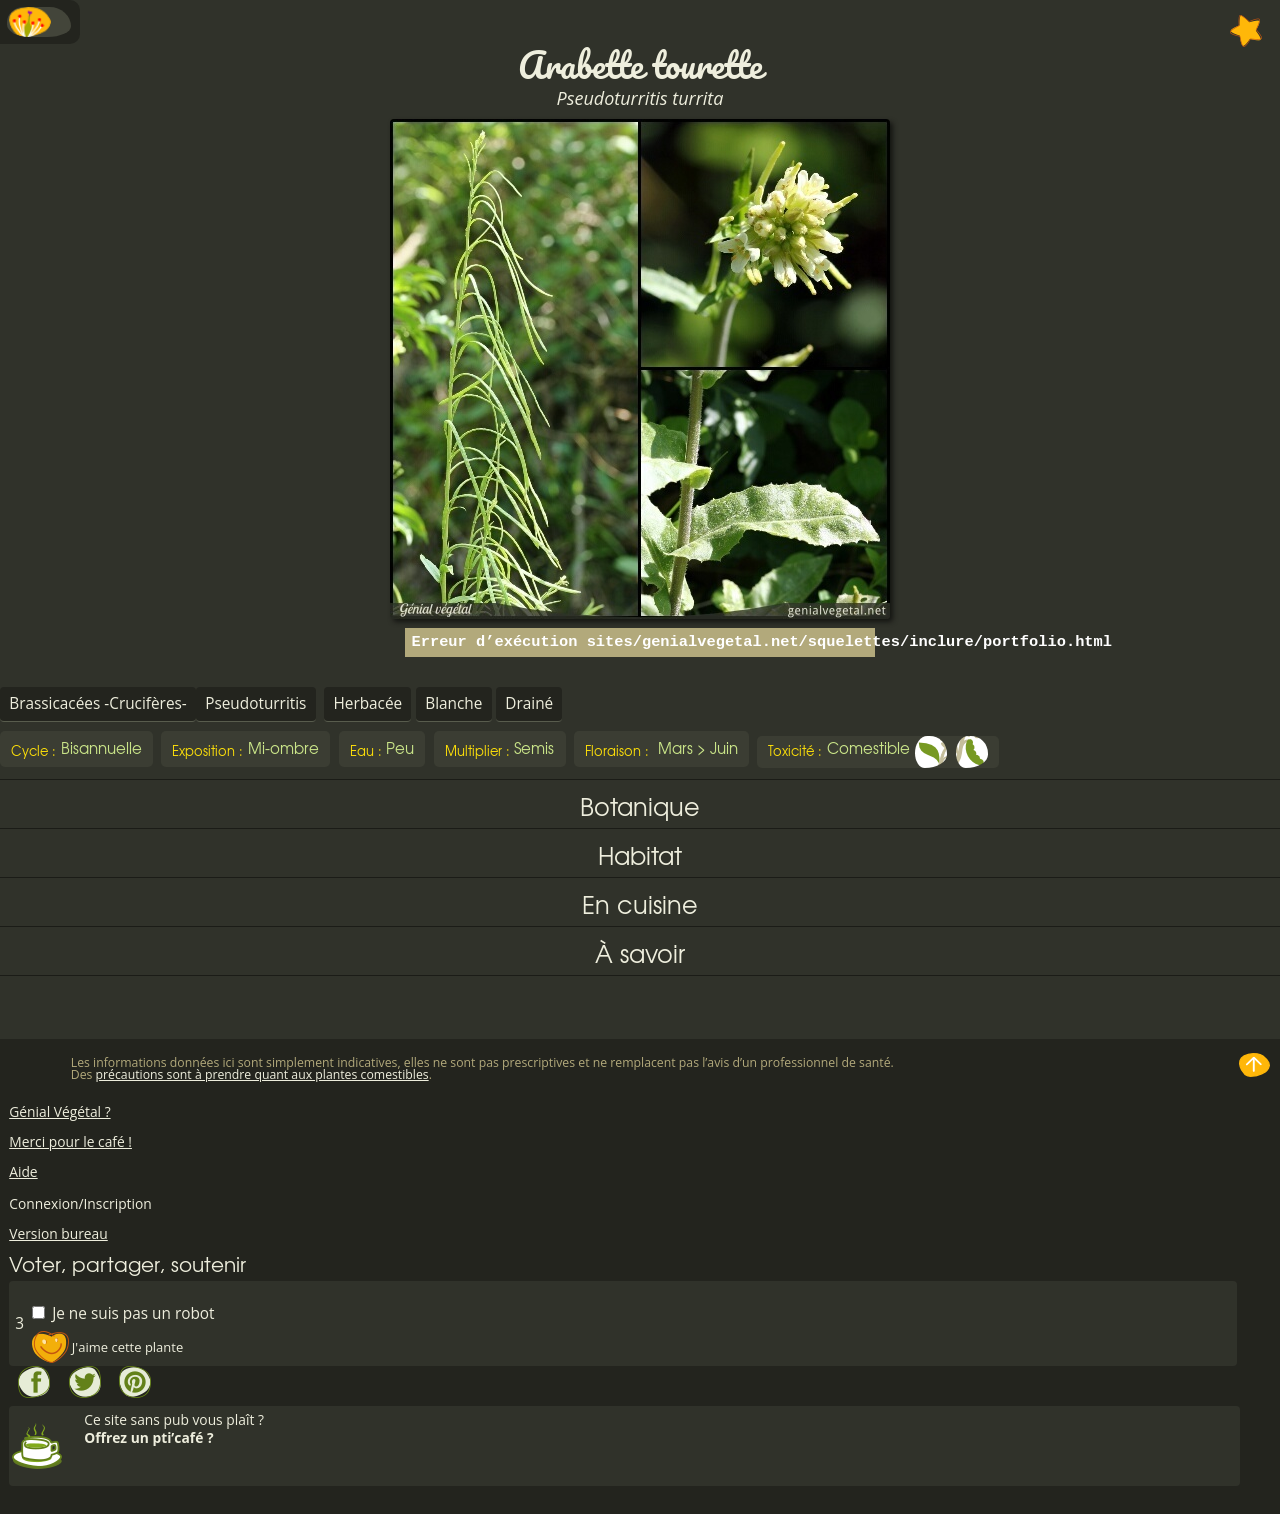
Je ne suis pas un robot (123, 1312)
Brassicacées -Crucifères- (98, 703)
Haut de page (1255, 1065)
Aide (23, 1171)
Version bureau (58, 1233)
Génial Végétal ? (59, 1111)
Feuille (931, 752)
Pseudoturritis (255, 703)
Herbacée (367, 703)
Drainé (529, 703)
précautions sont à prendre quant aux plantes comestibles (262, 1074)
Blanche (453, 703)
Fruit (972, 752)
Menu (40, 22)
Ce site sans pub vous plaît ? (659, 1428)
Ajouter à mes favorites (1246, 31)
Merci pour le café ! (70, 1141)
